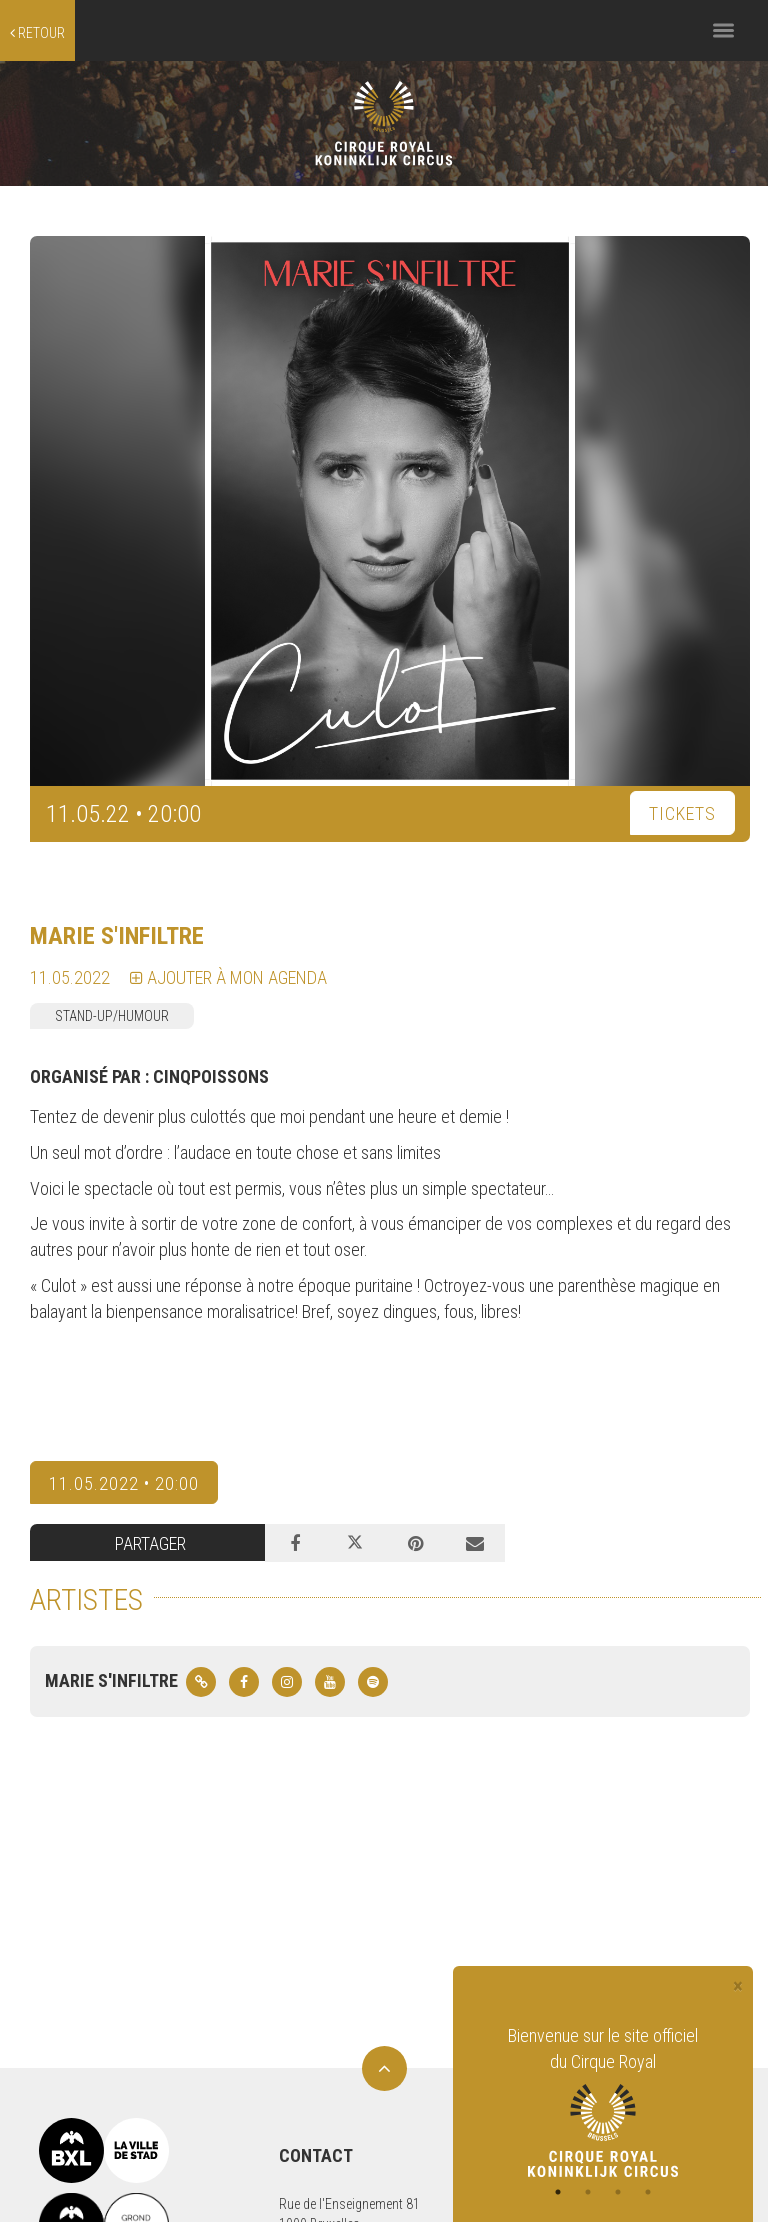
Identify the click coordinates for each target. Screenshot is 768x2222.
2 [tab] (588, 2192)
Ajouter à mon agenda (228, 977)
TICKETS (682, 813)
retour (37, 33)
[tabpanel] (603, 2100)
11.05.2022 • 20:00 (124, 1483)
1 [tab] (558, 2192)
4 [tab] (648, 2192)
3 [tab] (618, 2192)
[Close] (738, 1986)
